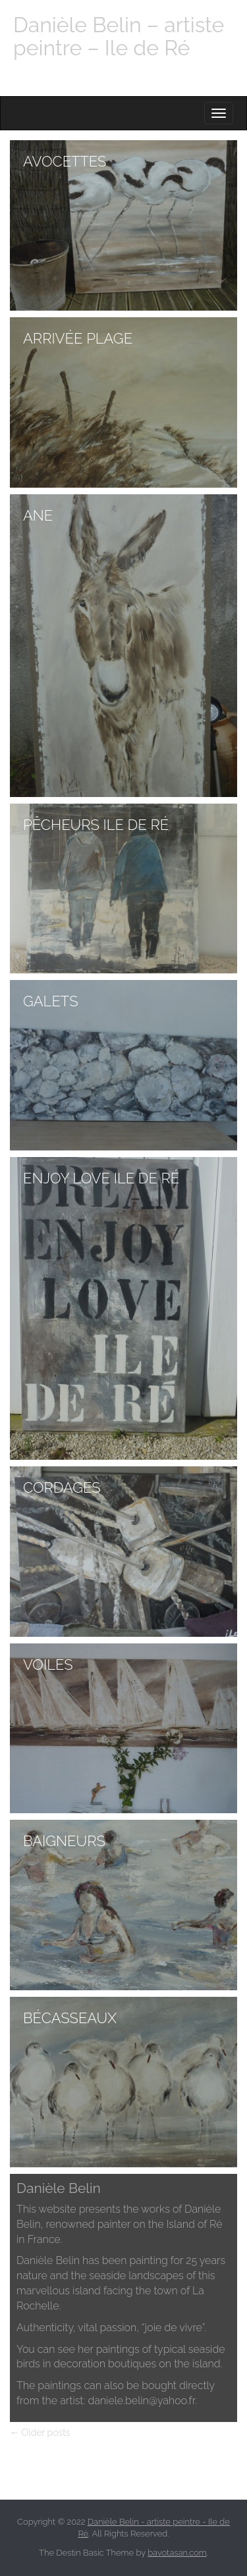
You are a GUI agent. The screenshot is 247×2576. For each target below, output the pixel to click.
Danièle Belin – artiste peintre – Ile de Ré (118, 36)
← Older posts (40, 2432)
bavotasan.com (177, 2553)
